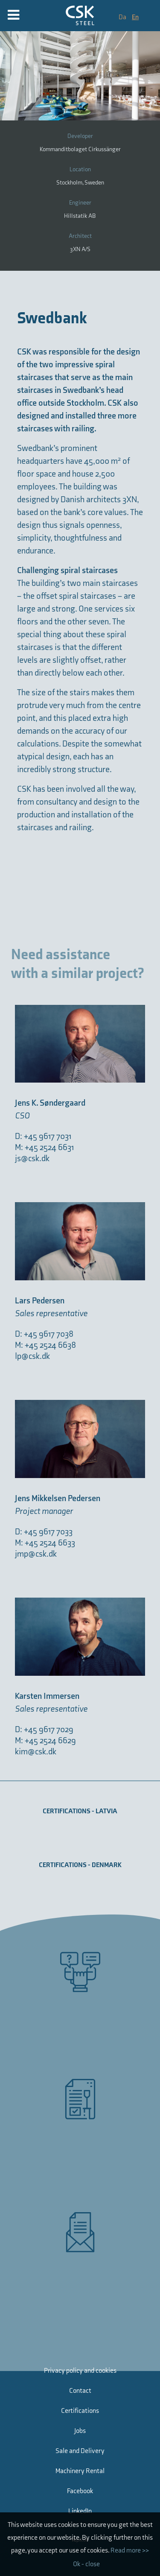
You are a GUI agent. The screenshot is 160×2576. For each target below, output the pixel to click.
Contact (80, 2391)
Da (123, 17)
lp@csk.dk (32, 1356)
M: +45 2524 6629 (45, 1741)
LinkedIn (80, 2511)
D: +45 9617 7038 (44, 1334)
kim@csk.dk (35, 1752)
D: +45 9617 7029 (44, 1729)
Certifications (80, 2411)
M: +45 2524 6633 (45, 1543)
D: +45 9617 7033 (44, 1532)
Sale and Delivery (80, 2451)
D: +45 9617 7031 (43, 1136)
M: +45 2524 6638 (45, 1345)
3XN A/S (80, 249)
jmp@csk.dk (36, 1554)
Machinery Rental (80, 2471)
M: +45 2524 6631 (44, 1147)
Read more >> (130, 2551)
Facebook (80, 2491)
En (135, 17)
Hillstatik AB (80, 216)
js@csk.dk (32, 1158)
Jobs (80, 2431)
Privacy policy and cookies (80, 2371)
